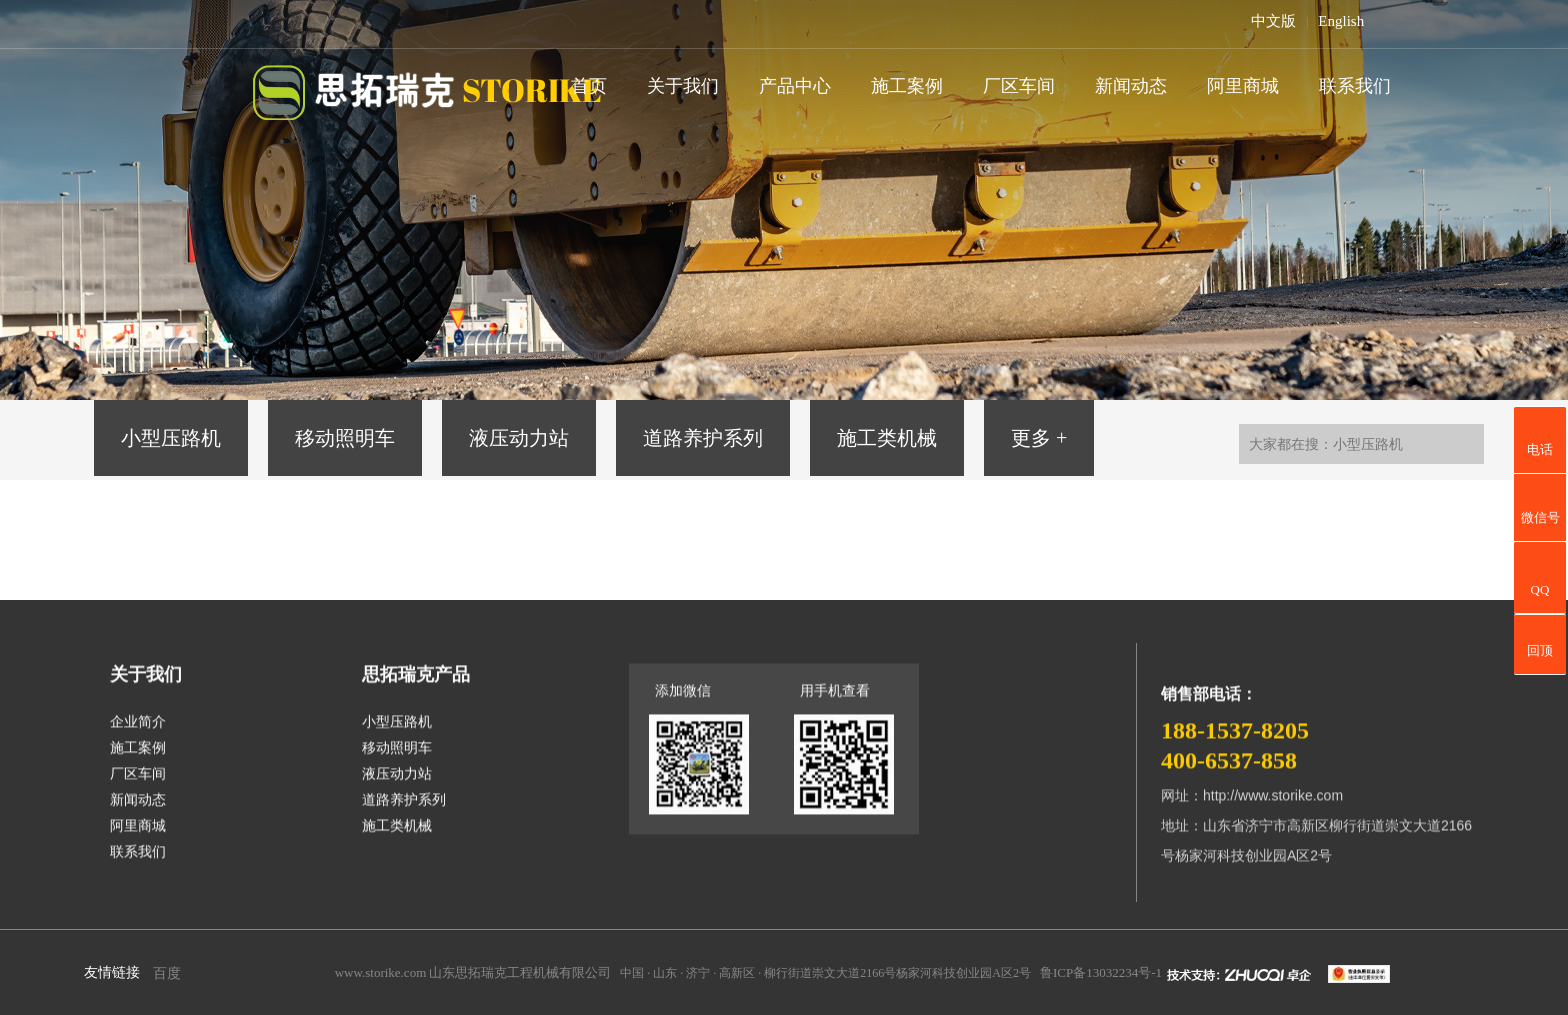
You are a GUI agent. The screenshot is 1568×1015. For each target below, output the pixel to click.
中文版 (1273, 21)
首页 (589, 86)
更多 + (1039, 438)
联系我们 (1355, 86)
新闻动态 (1131, 86)
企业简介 (138, 730)
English (1341, 21)
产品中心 (795, 86)
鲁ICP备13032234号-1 (1101, 972)
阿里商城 (1243, 86)
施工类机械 (887, 438)
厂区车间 (1019, 86)
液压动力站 (519, 438)
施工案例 (907, 86)
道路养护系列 (703, 438)
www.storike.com (381, 972)
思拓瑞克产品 (416, 683)
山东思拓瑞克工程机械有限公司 (520, 972)
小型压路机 (171, 438)
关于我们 (683, 86)
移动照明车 (345, 438)
